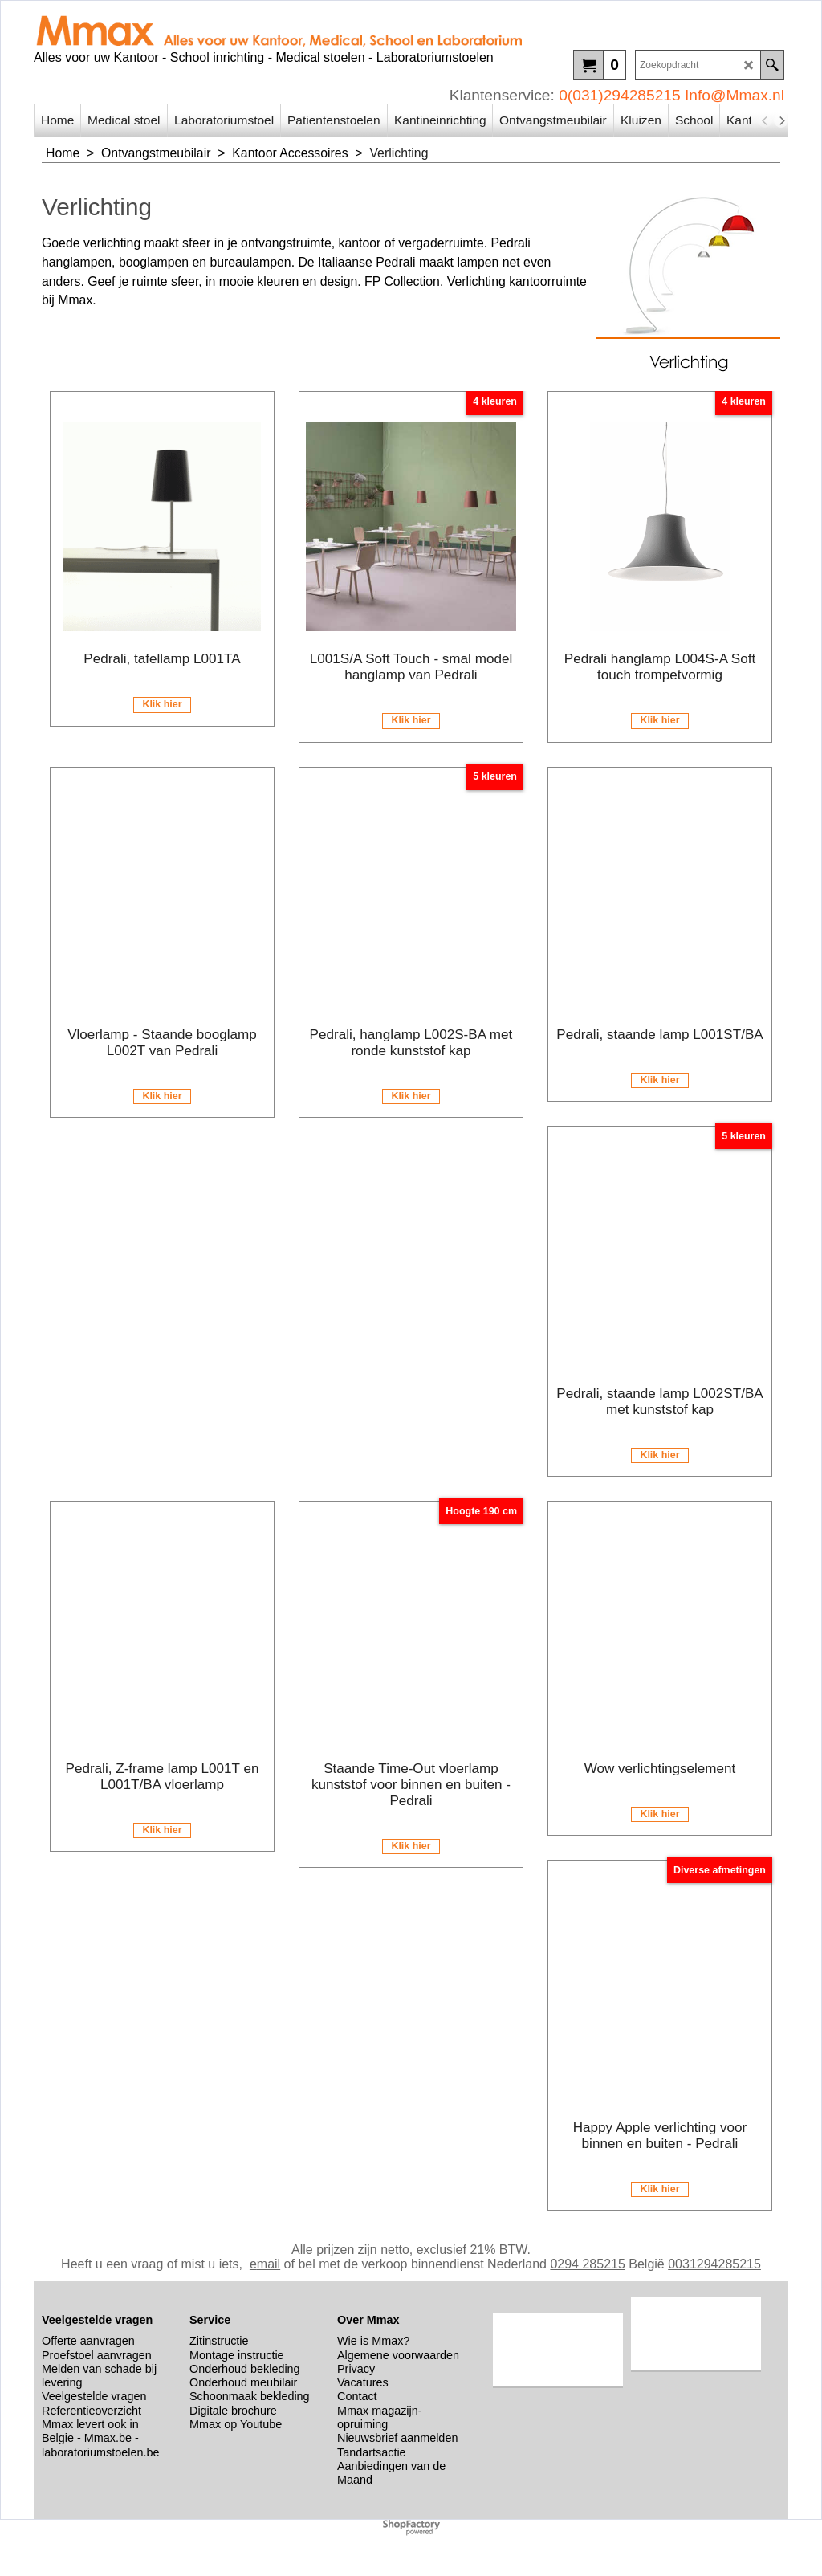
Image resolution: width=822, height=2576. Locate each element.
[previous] (765, 120)
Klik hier (161, 704)
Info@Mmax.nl (734, 95)
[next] (781, 120)
